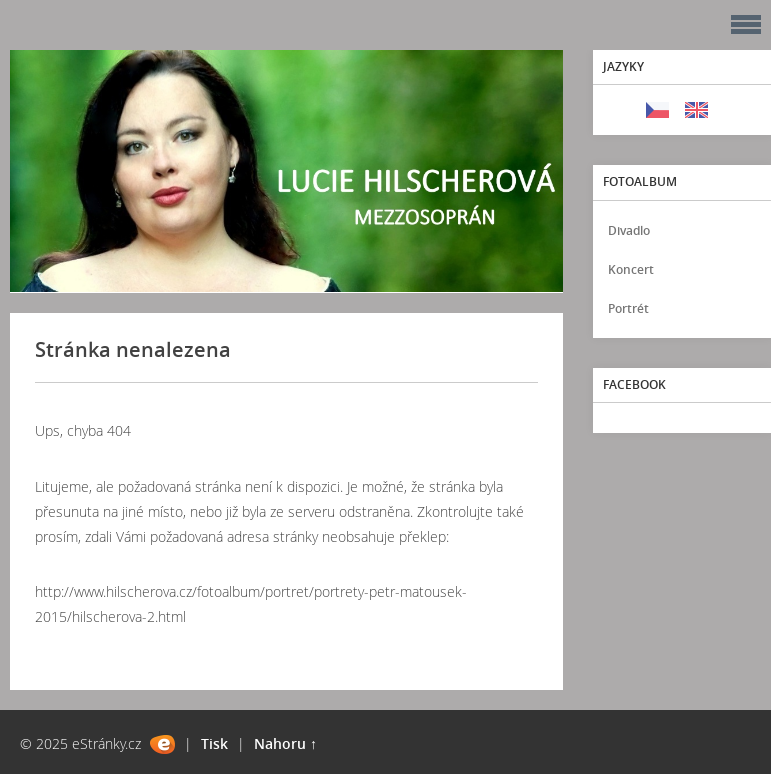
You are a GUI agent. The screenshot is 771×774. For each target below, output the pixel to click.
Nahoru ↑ (285, 743)
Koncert (631, 269)
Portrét (628, 308)
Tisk (214, 743)
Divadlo (629, 230)
